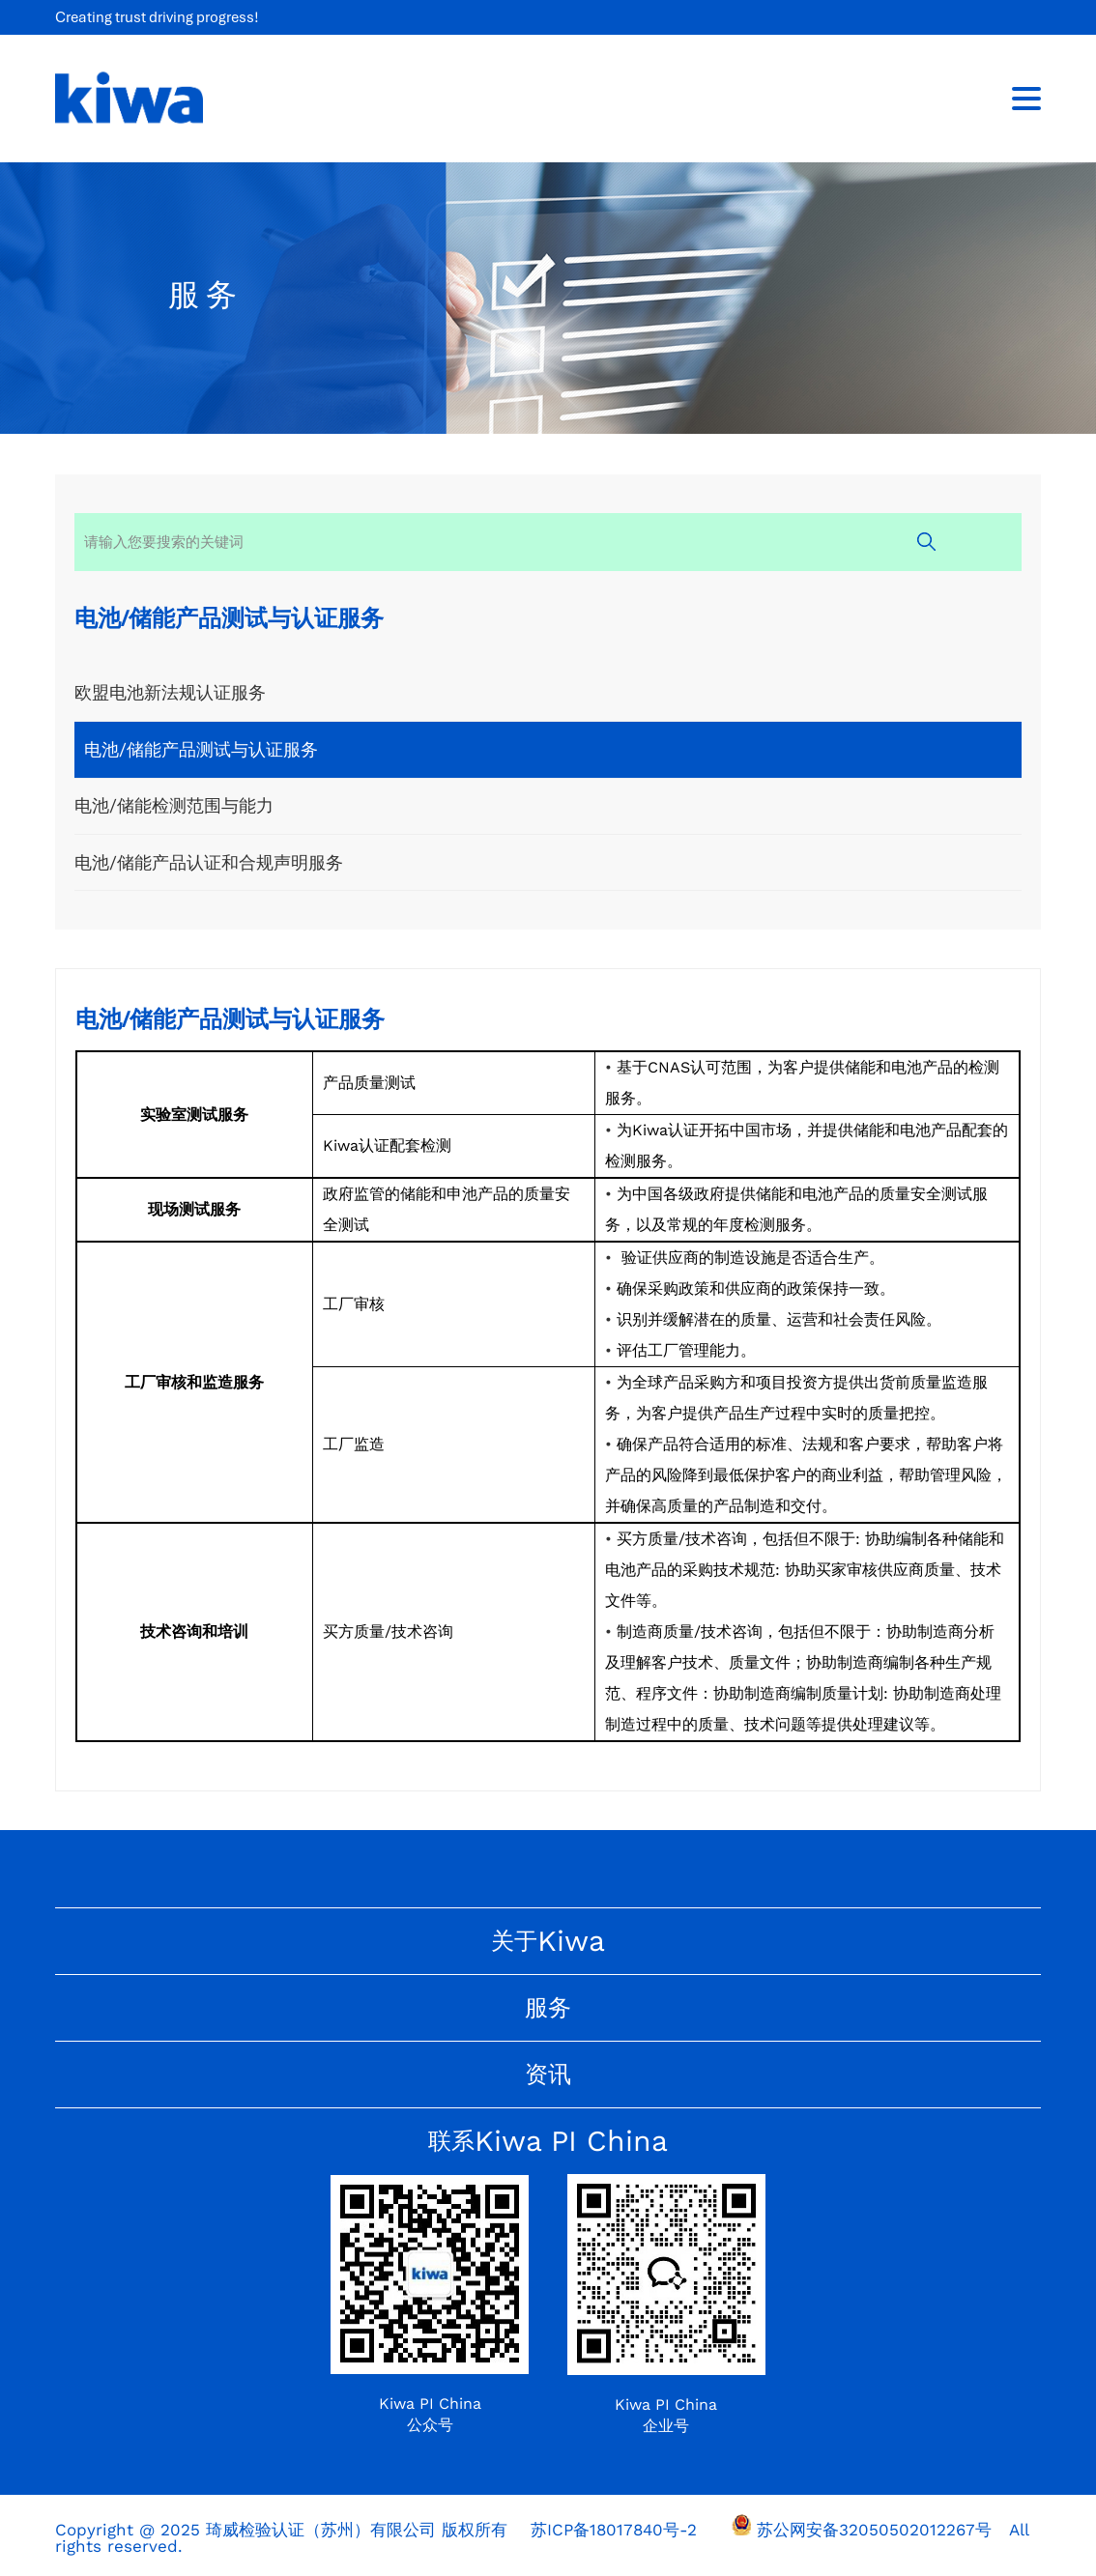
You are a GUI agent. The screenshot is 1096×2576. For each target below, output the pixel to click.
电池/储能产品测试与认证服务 (201, 750)
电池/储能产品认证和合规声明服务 (208, 864)
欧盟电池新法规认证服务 (170, 693)
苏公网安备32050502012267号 (874, 2531)
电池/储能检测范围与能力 (174, 807)
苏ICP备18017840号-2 (614, 2531)
